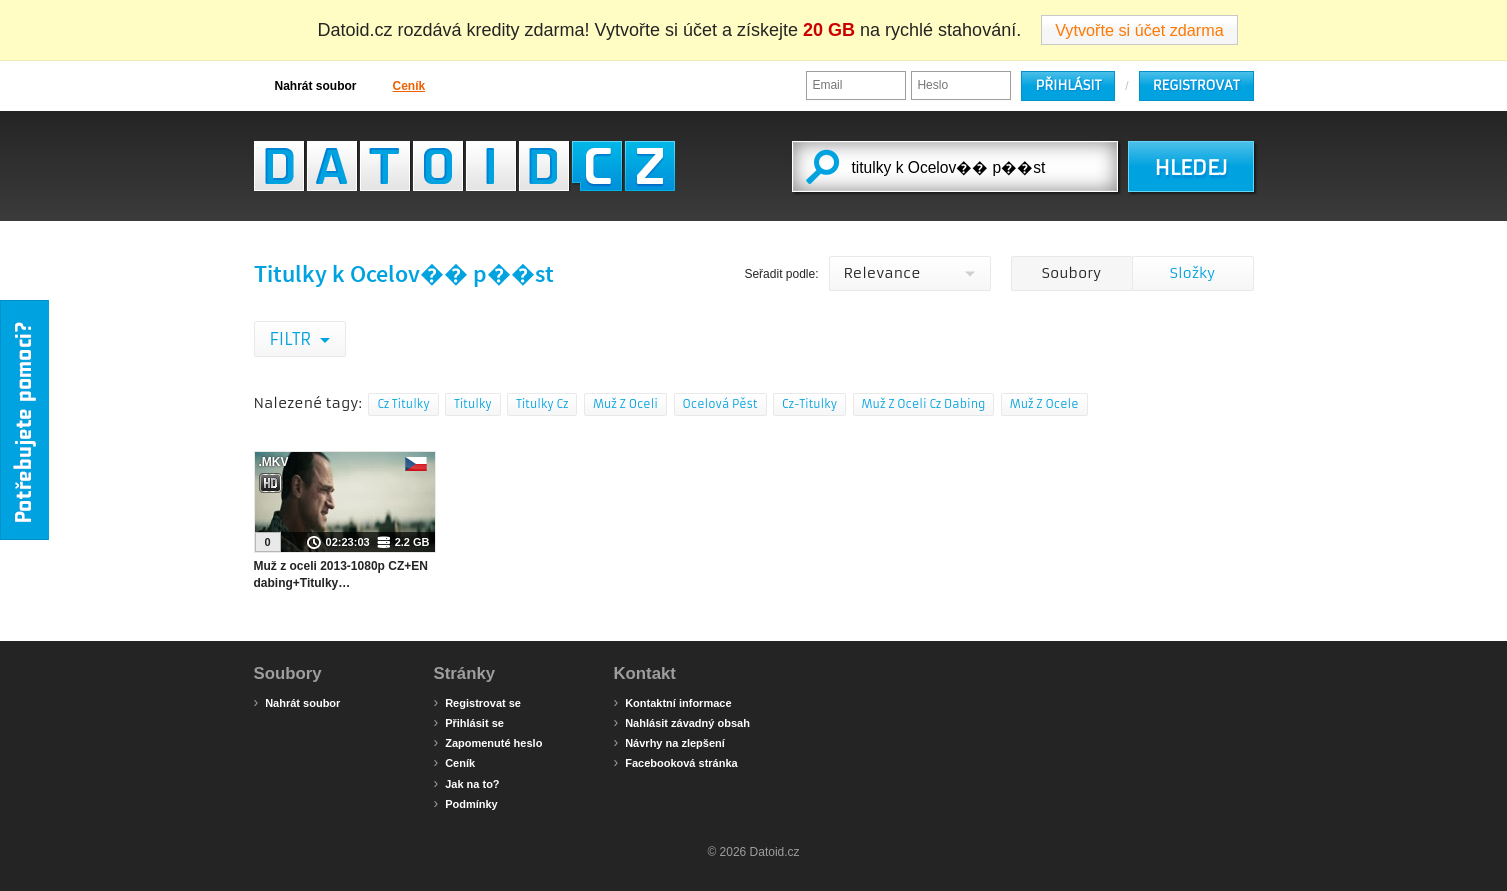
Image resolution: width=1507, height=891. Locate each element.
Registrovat (1196, 85)
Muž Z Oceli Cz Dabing (924, 404)
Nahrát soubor (305, 85)
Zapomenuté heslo (488, 742)
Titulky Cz (542, 404)
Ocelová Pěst (720, 404)
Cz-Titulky (809, 404)
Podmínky (466, 803)
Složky (1192, 273)
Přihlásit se (469, 722)
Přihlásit (1068, 85)
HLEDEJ (1190, 168)
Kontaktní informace (673, 702)
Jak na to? (467, 783)
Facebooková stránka (676, 762)
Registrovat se (477, 702)
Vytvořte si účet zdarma (1139, 30)
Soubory (1071, 273)
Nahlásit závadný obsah (682, 722)
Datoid (464, 166)
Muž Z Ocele (1044, 404)
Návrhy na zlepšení (669, 742)
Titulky (473, 404)
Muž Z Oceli (625, 404)
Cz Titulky (403, 404)
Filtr (292, 339)
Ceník (399, 85)
